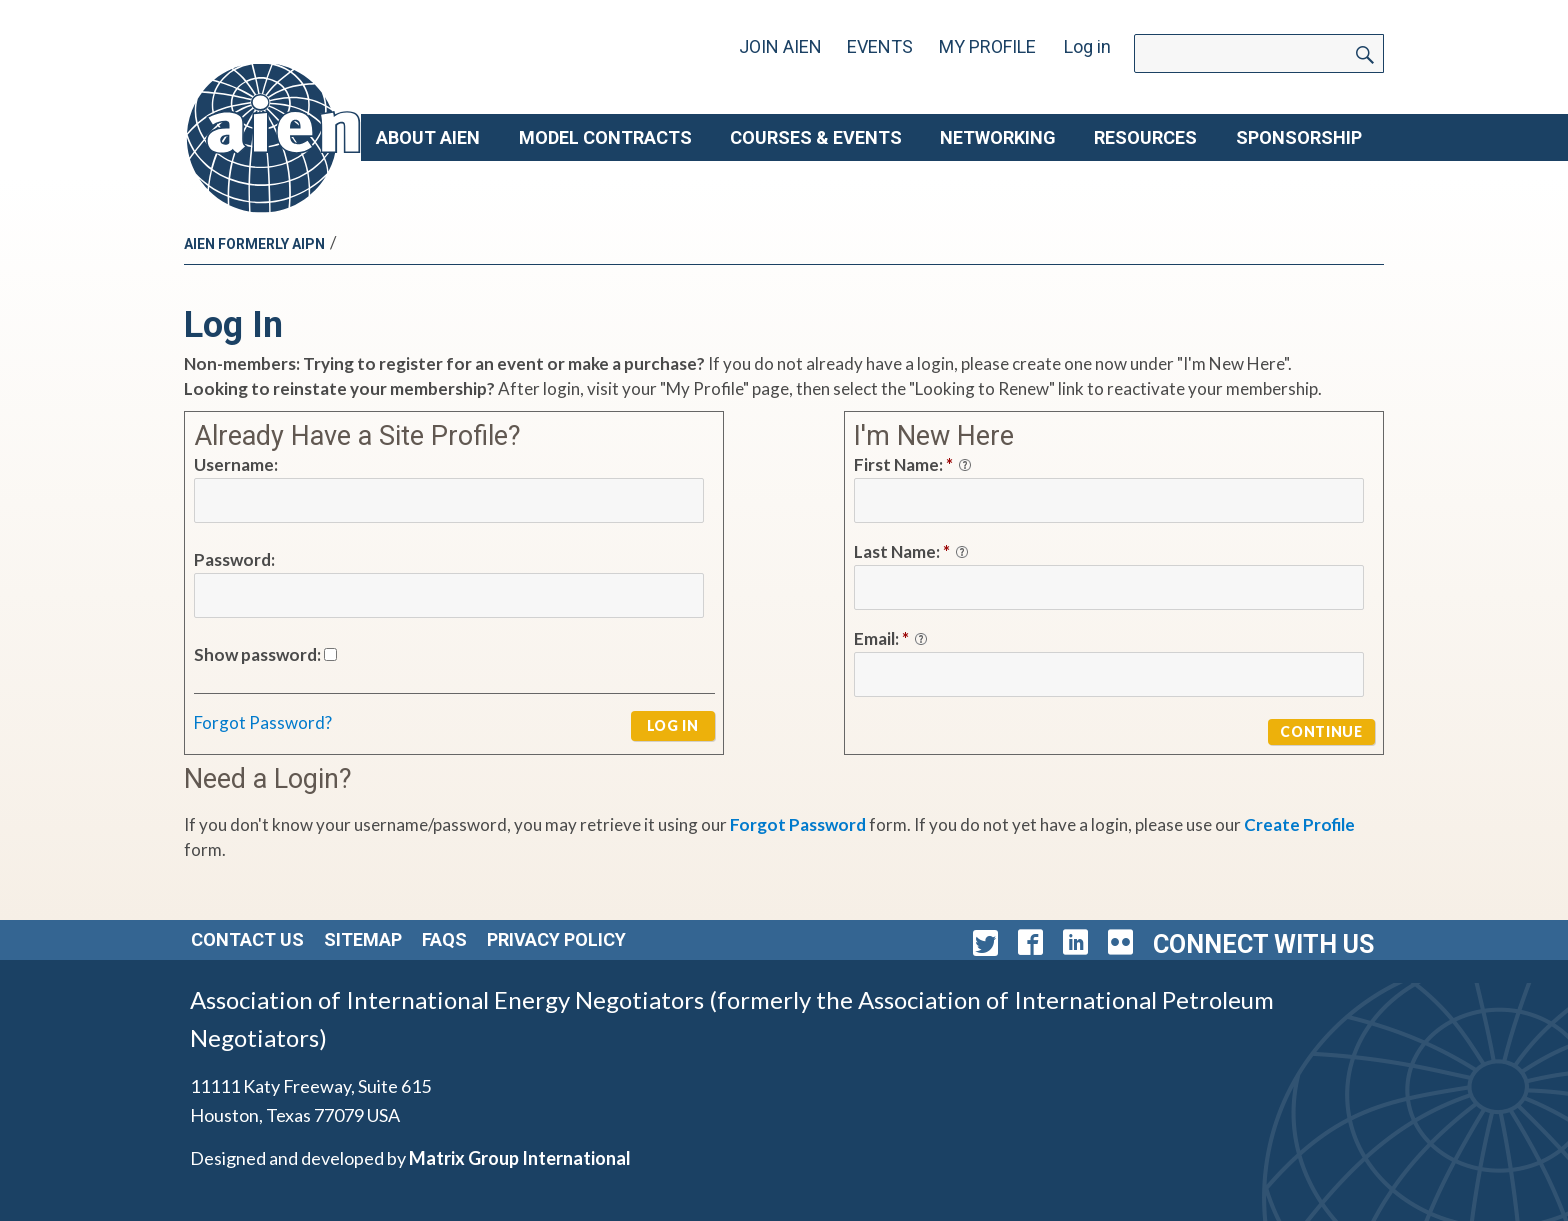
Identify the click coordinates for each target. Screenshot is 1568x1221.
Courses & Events (816, 137)
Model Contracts (605, 137)
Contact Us (247, 939)
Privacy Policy (556, 939)
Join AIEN (780, 46)
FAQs (444, 939)
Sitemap (363, 939)
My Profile (987, 46)
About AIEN (428, 137)
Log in (1087, 46)
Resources (1145, 137)
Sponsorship (1299, 137)
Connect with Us (1263, 944)
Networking (998, 137)
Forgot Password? (263, 722)
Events (880, 46)
